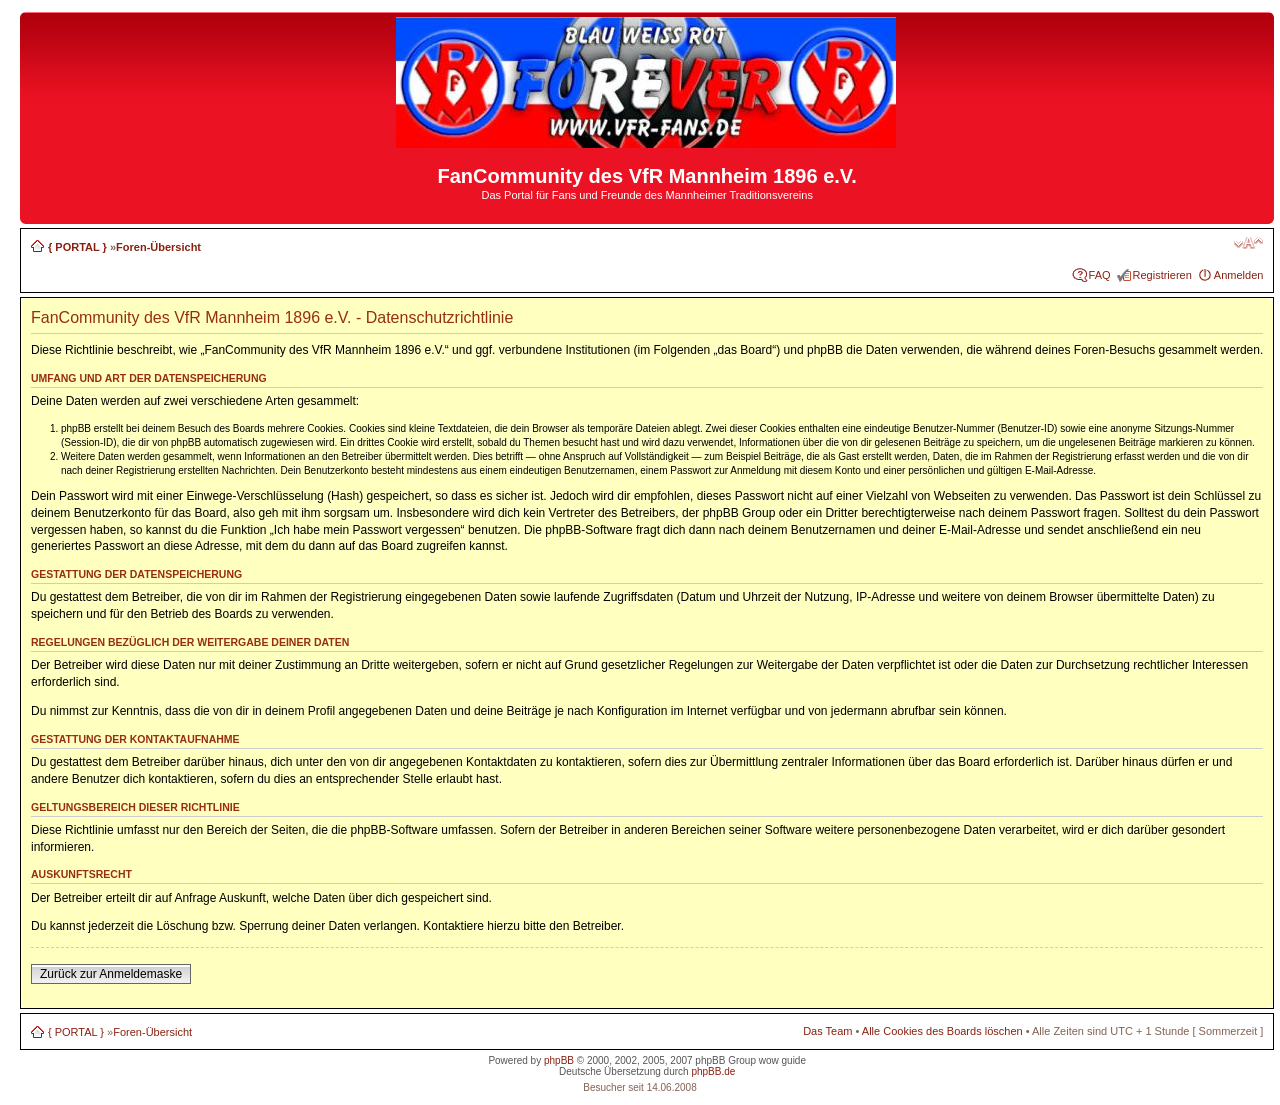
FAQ (1100, 275)
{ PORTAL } (77, 247)
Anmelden (1239, 275)
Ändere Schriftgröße (1248, 243)
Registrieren (1162, 275)
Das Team (827, 1031)
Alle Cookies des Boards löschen (942, 1031)
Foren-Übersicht (158, 247)
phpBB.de (713, 1071)
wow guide (782, 1060)
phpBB (559, 1060)
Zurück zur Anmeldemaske (111, 974)
